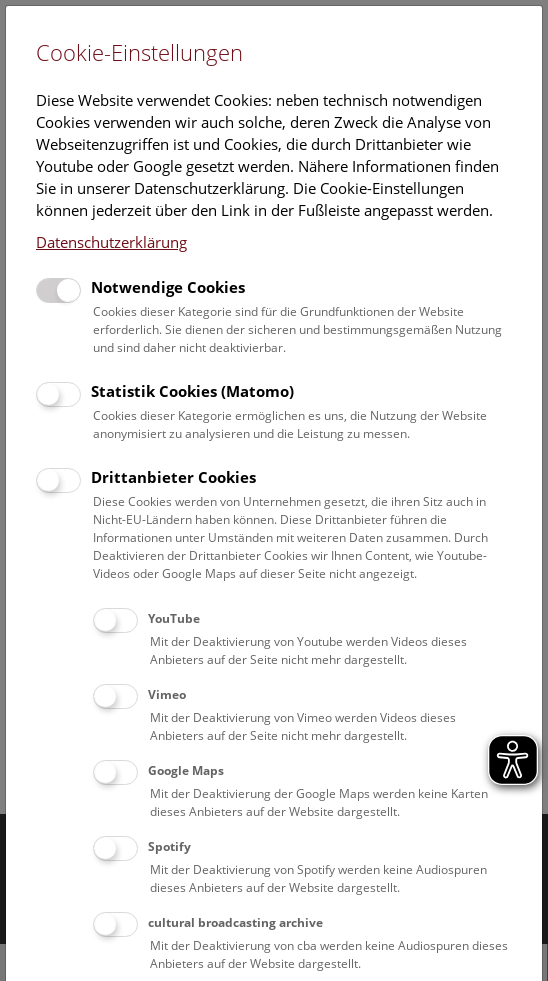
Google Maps (186, 770)
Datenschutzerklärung (111, 242)
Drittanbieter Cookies (173, 477)
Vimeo (167, 694)
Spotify (169, 846)
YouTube (174, 618)
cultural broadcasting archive (235, 922)
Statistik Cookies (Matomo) (192, 391)
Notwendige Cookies (168, 287)
